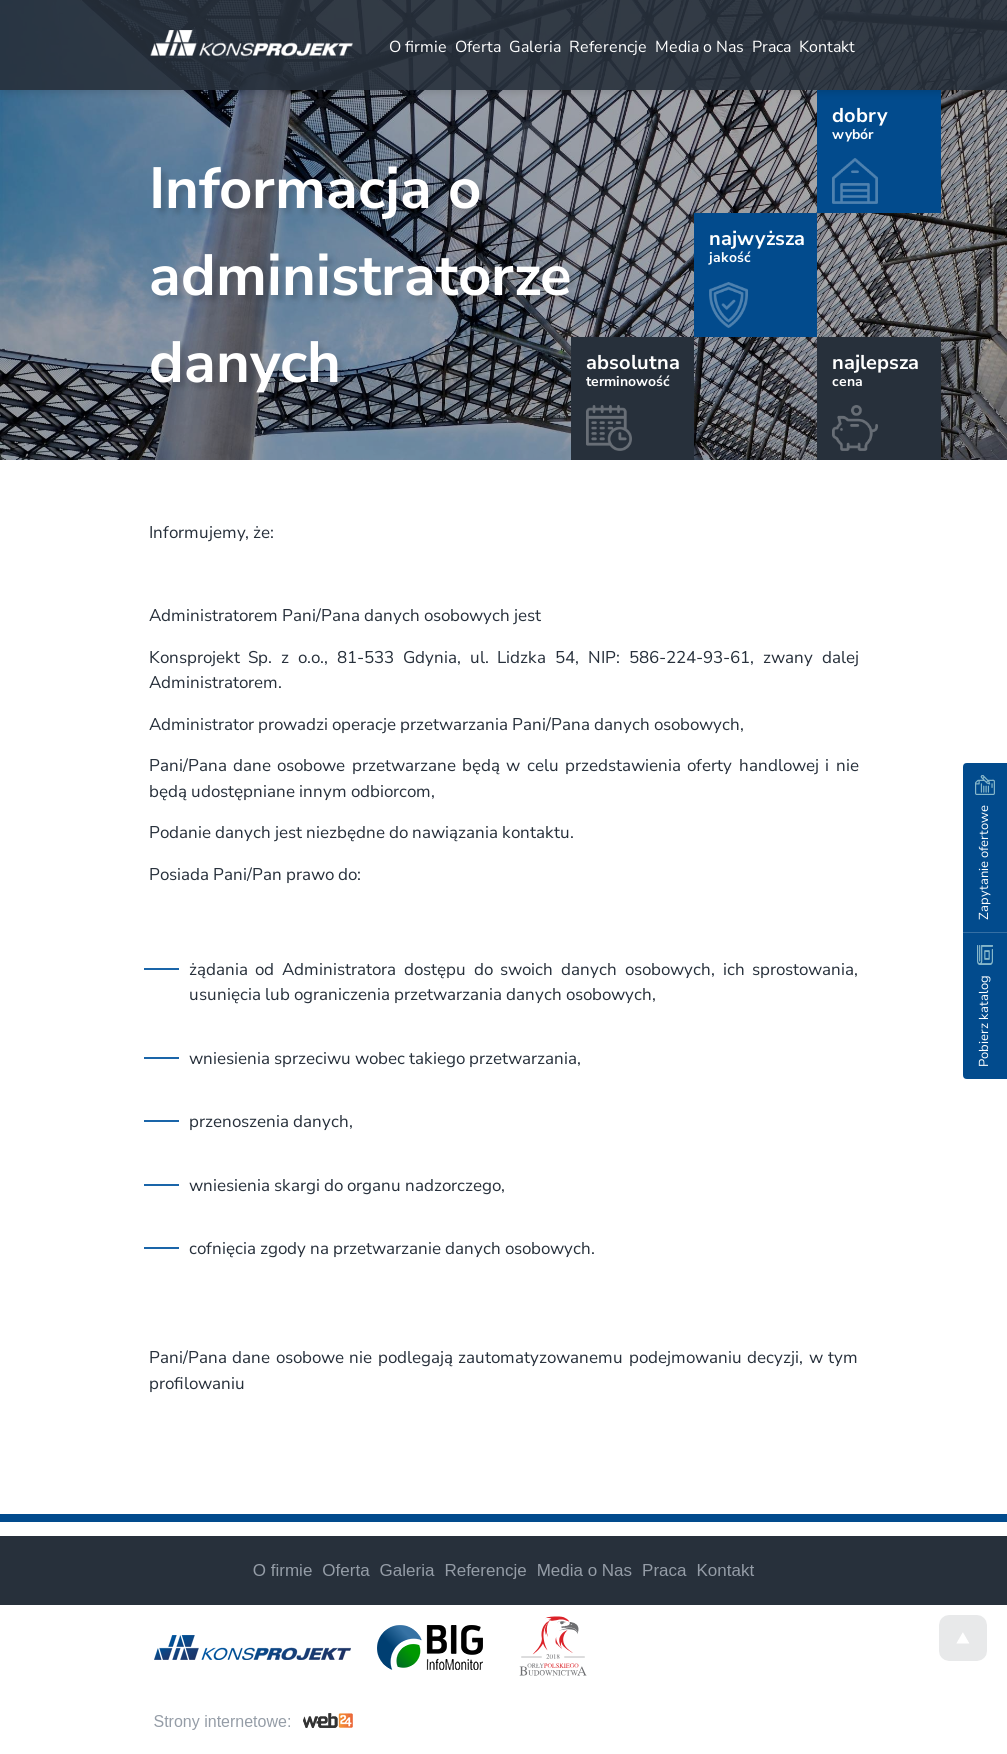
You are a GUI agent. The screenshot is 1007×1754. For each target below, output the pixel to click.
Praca (771, 47)
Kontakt (827, 47)
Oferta (478, 47)
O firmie (418, 47)
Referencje (608, 47)
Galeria (535, 47)
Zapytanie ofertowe (985, 847)
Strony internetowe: (223, 1721)
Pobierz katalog (984, 1006)
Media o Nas (699, 47)
